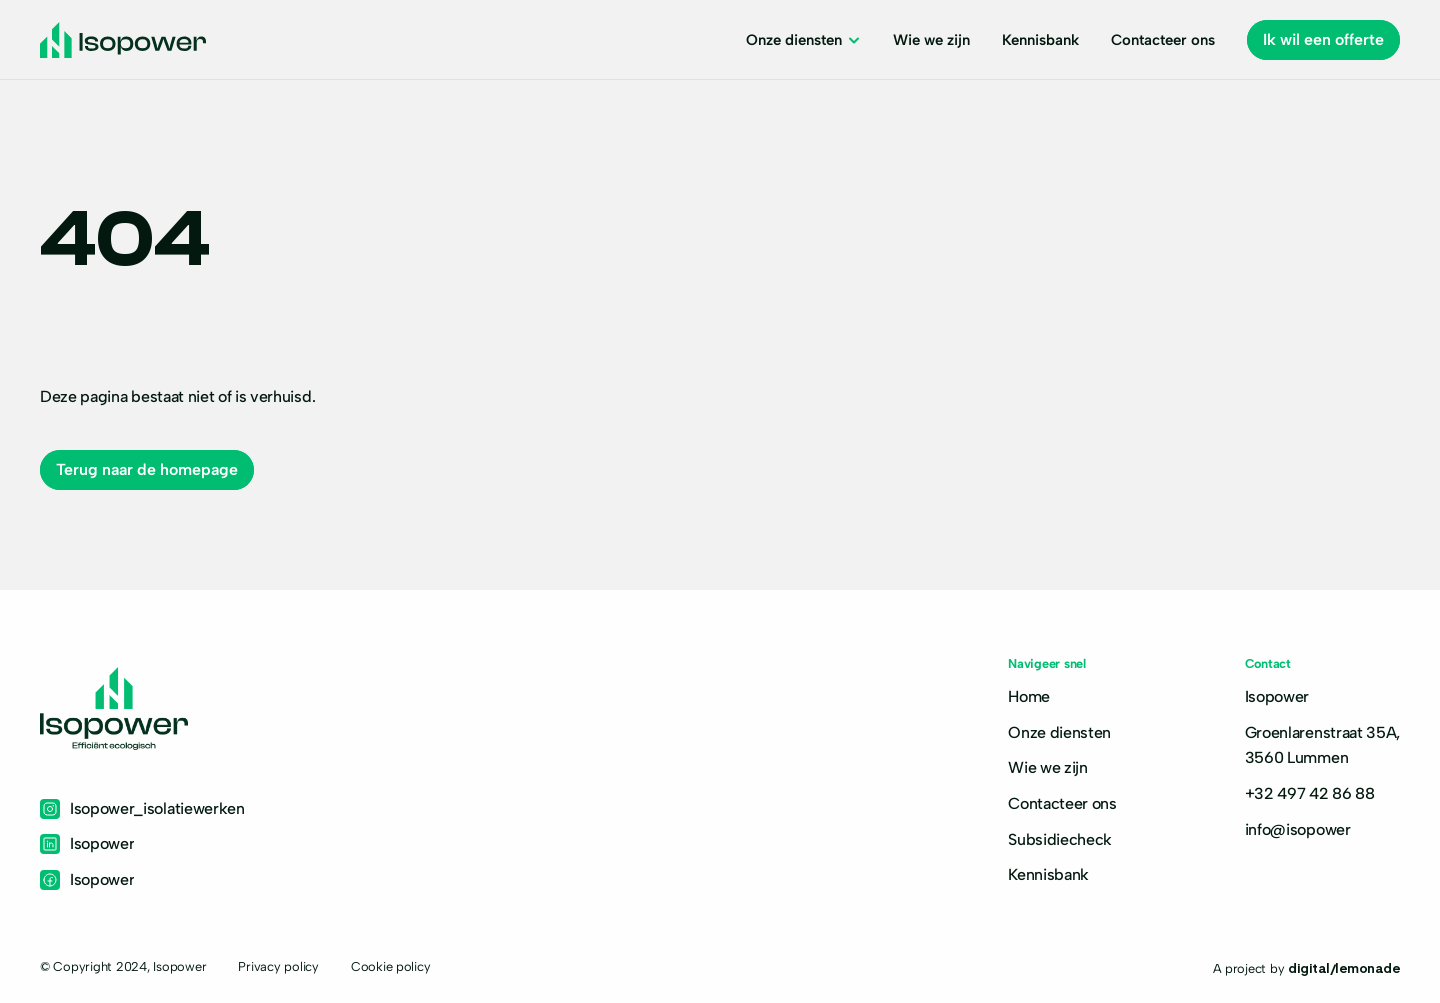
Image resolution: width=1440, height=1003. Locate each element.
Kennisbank (1048, 874)
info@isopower (1298, 829)
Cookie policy (391, 966)
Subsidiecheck (1060, 839)
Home (1029, 696)
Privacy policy (278, 966)
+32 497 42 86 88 (1310, 793)
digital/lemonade (1344, 967)
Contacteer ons (1062, 803)
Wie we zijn (1047, 767)
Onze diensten (1059, 732)
